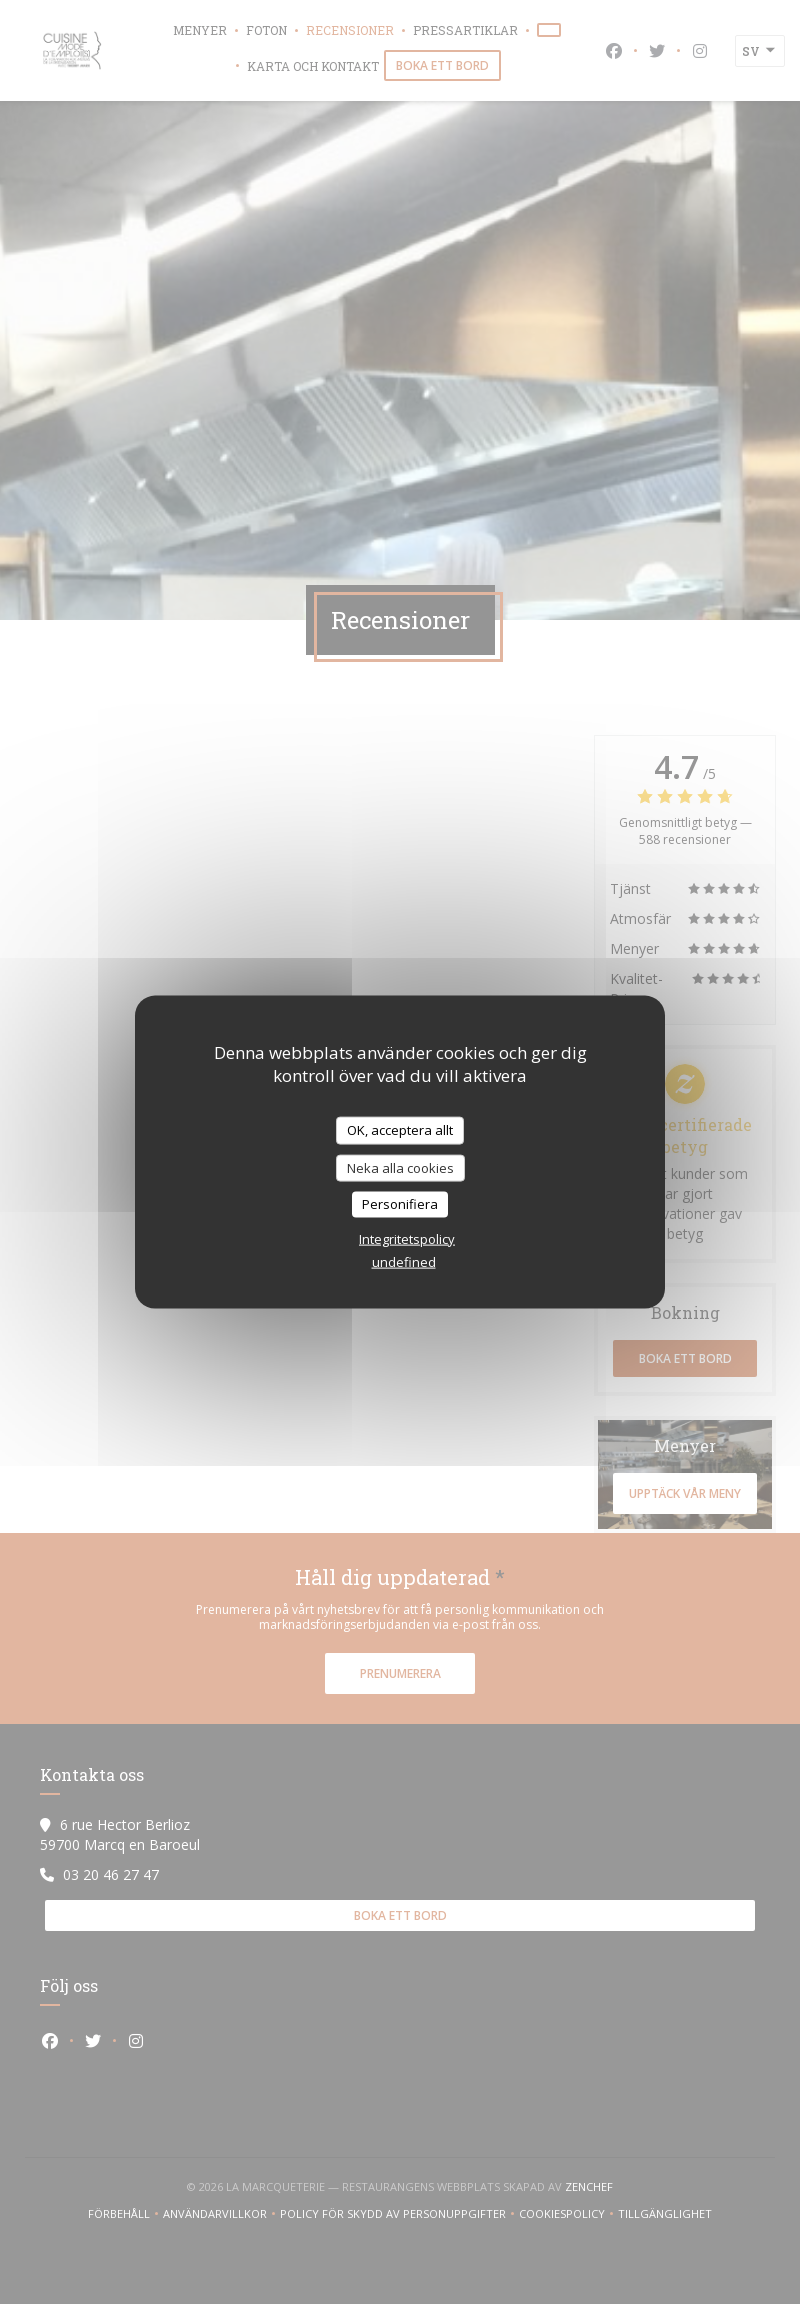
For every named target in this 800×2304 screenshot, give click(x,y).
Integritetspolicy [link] (407, 1238)
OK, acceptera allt (400, 1130)
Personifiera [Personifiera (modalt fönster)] (400, 1204)
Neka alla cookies (400, 1167)
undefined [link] (404, 1261)
